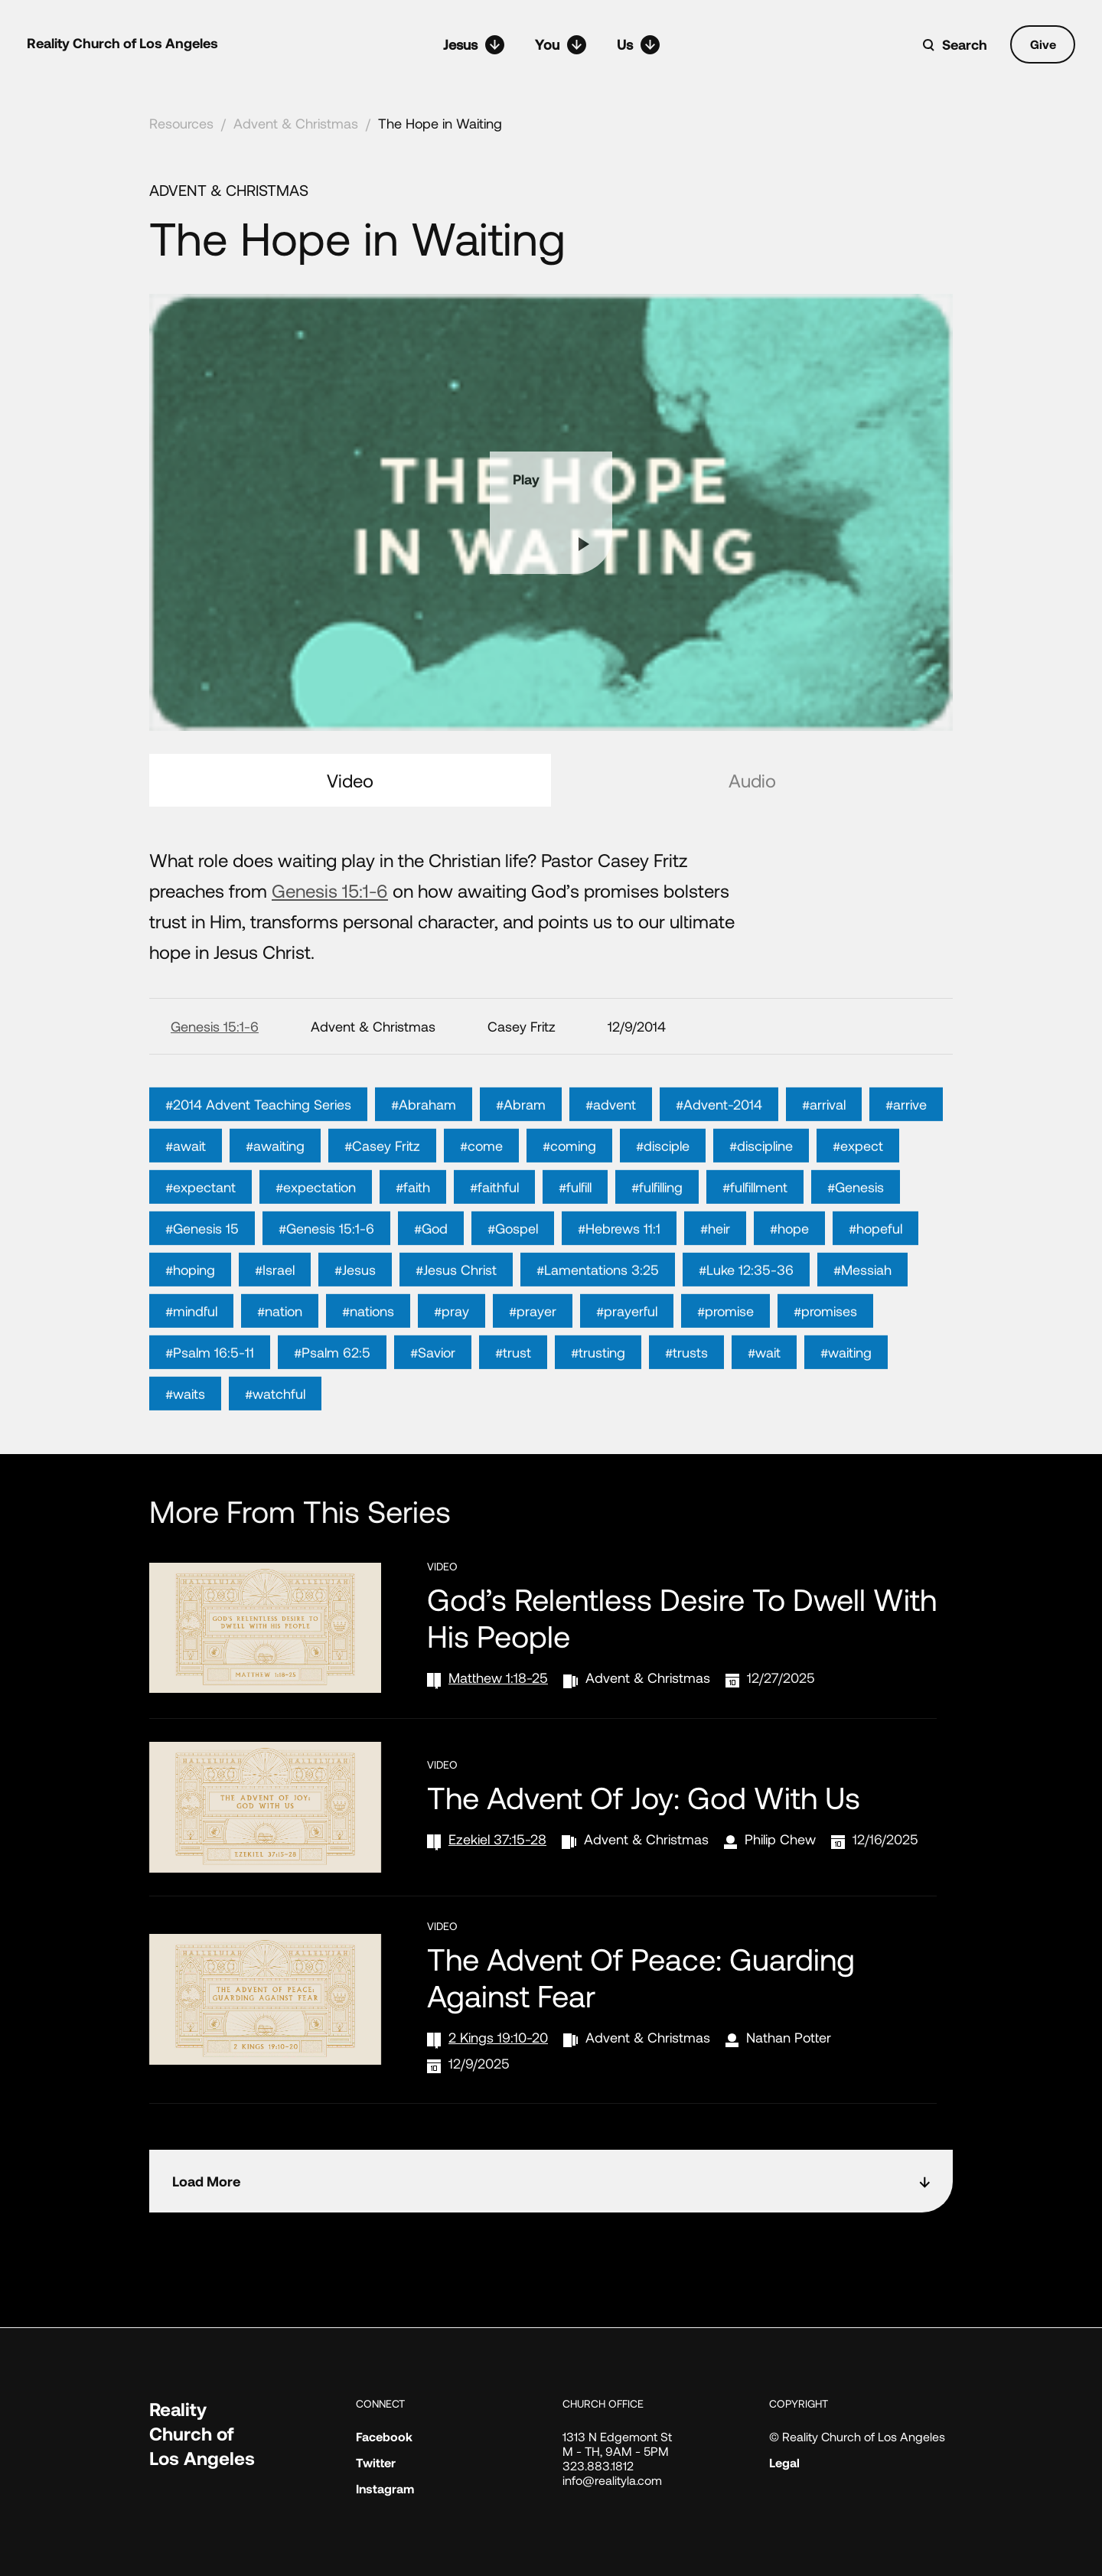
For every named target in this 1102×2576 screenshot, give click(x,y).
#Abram (521, 1161)
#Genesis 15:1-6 (326, 1285)
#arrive (906, 1161)
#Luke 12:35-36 (746, 1327)
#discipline (761, 1203)
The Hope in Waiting (440, 123)
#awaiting (275, 1203)
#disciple (663, 1203)
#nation (279, 1368)
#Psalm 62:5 (332, 1409)
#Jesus (355, 1327)
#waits (185, 1451)
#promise (725, 1368)
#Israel (275, 1327)
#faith (413, 1244)
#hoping (190, 1327)
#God (431, 1285)
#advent (610, 1161)
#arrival (824, 1161)
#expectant (200, 1244)
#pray (451, 1368)
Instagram (385, 2488)
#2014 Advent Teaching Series (258, 1161)
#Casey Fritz (382, 1203)
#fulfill (575, 1244)
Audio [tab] (752, 780)
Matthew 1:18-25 (498, 1677)
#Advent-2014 (719, 1161)
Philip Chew (780, 1839)
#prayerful (626, 1368)
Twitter (376, 2462)
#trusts (686, 1409)
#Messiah (862, 1327)
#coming (569, 1203)
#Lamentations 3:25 (597, 1327)
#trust (513, 1409)
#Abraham (423, 1161)
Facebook (384, 2436)
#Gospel (512, 1285)
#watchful (275, 1451)
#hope (789, 1285)
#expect (858, 1203)
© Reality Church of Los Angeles (857, 2436)
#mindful (191, 1368)
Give (1043, 44)
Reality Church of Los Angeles (122, 42)
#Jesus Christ (456, 1327)
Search (964, 44)
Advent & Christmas (295, 123)
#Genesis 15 (202, 1285)
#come (481, 1203)
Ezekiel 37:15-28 (497, 1839)
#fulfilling (657, 1244)
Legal (784, 2462)
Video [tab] (350, 780)
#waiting (846, 1409)
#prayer (532, 1368)
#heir (715, 1285)
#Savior (432, 1409)
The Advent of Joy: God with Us (643, 1797)
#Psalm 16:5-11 (209, 1409)
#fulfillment (754, 1244)
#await (185, 1203)
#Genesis (855, 1244)
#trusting (598, 1409)
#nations (368, 1368)
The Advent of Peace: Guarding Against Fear (641, 1977)
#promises (825, 1368)
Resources (181, 123)
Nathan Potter (788, 2037)
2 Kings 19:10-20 (498, 2037)
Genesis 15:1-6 (330, 890)
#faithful (494, 1244)
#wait (764, 1409)
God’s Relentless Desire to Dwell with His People (682, 1617)
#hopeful (875, 1285)
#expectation (316, 1244)
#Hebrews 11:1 (619, 1285)
